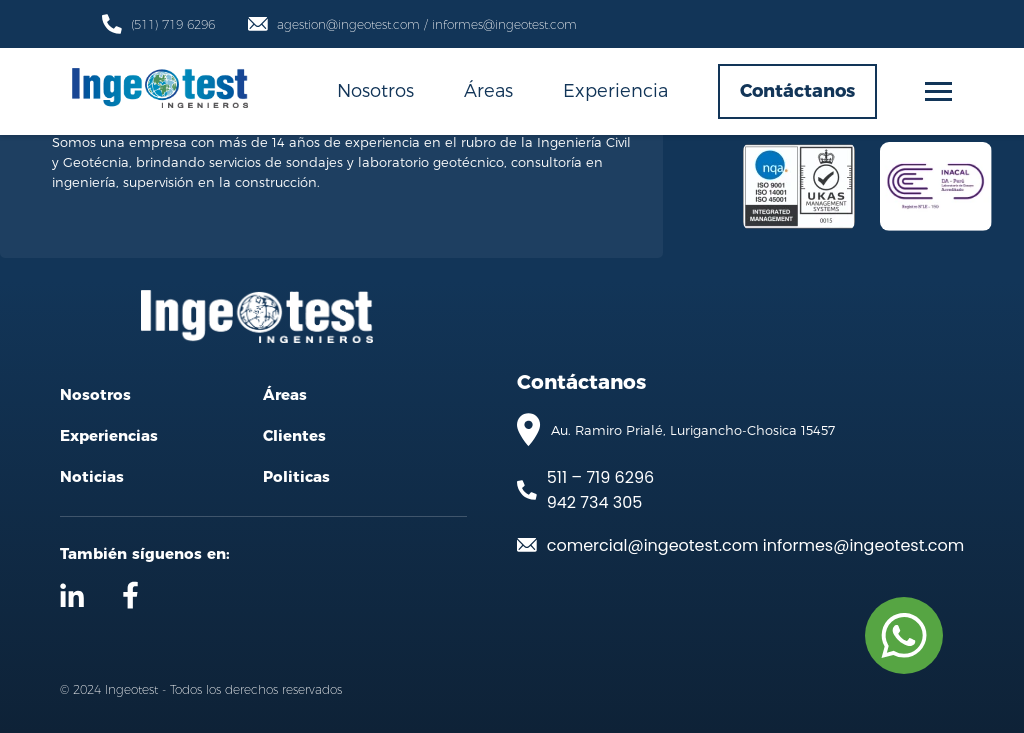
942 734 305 (595, 502)
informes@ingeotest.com (863, 545)
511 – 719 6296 (600, 477)
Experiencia (615, 89)
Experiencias (109, 435)
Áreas (488, 89)
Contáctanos (797, 91)
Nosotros (375, 89)
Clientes (294, 435)
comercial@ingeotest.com (653, 545)
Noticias (92, 476)
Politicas (296, 476)
